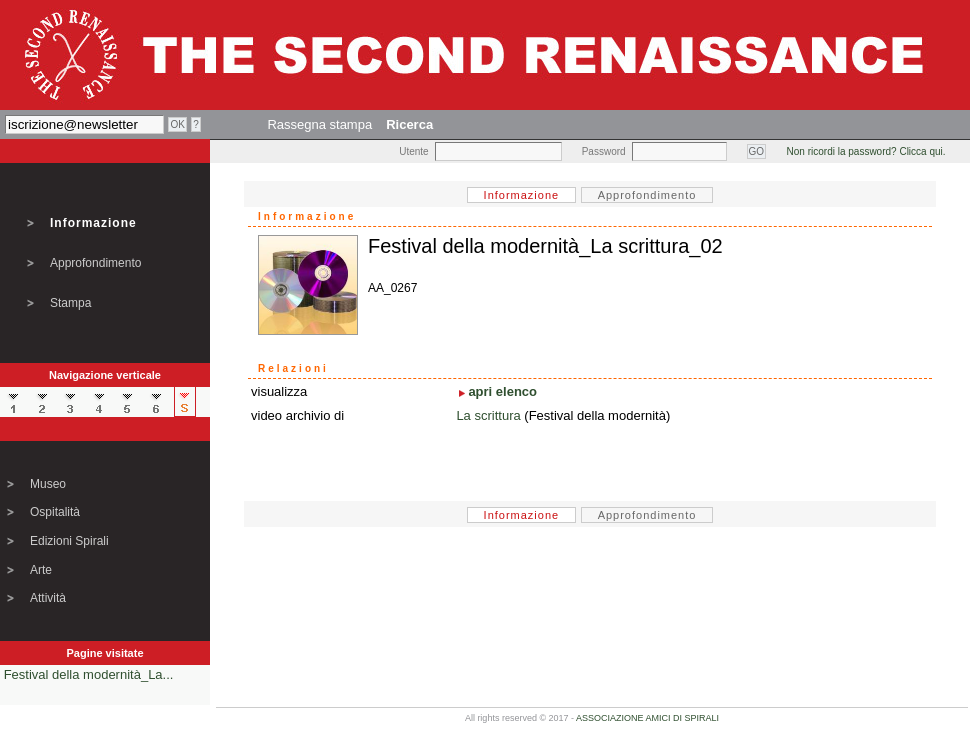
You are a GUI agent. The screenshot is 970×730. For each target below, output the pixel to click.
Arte (41, 570)
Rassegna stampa (319, 124)
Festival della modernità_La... (89, 674)
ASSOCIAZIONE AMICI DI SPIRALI (647, 718)
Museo (48, 484)
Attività (48, 598)
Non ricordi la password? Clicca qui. (866, 151)
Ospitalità (55, 512)
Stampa (70, 303)
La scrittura (488, 415)
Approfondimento (95, 263)
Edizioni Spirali (69, 541)
